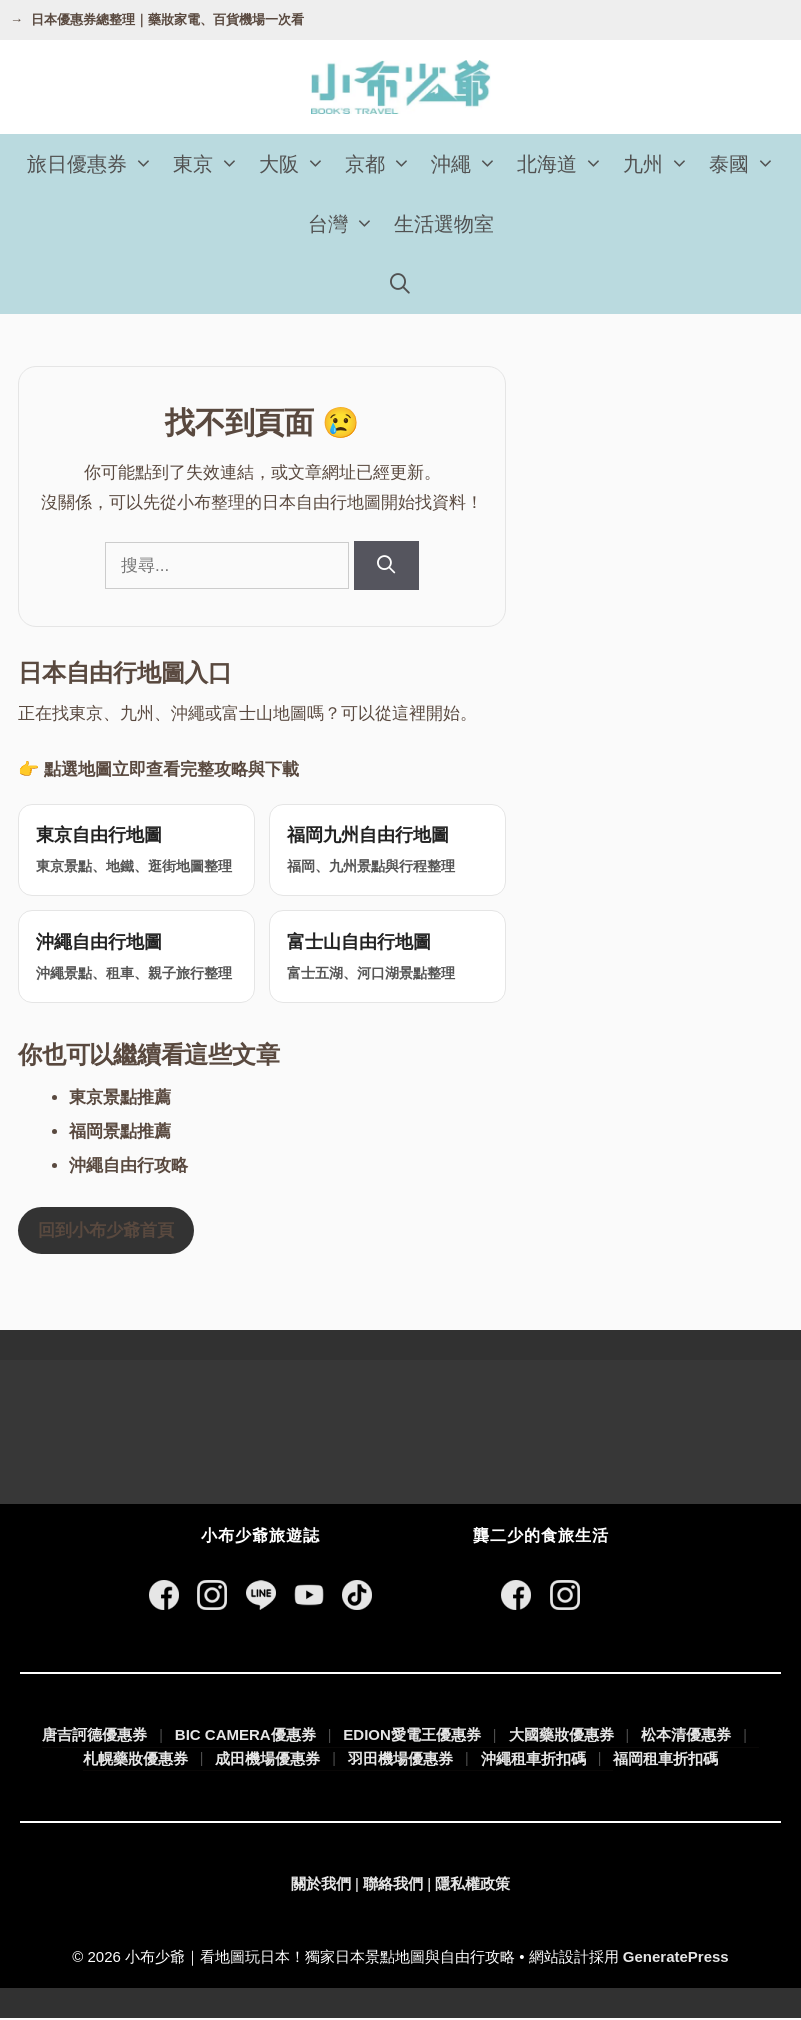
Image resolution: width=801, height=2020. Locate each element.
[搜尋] (386, 565)
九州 (661, 164)
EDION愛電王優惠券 (412, 1736)
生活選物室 (444, 224)
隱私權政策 (472, 1885)
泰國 (747, 164)
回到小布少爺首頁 (106, 1232)
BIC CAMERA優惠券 (245, 1736)
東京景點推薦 (120, 1099)
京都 (383, 164)
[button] (145, 164)
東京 (211, 164)
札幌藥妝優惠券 (135, 1760)
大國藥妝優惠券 (561, 1736)
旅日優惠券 (95, 164)
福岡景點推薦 (120, 1133)
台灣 (346, 224)
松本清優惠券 (686, 1736)
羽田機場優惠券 (400, 1760)
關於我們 (321, 1885)
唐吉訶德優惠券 (94, 1736)
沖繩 (469, 164)
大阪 (297, 164)
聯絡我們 (393, 1885)
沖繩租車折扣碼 (533, 1760)
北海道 (565, 164)
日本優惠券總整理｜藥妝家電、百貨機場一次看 (167, 19)
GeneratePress (676, 1958)
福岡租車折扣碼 (665, 1760)
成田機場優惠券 (267, 1760)
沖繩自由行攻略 (128, 1167)
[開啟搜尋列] (401, 284)
